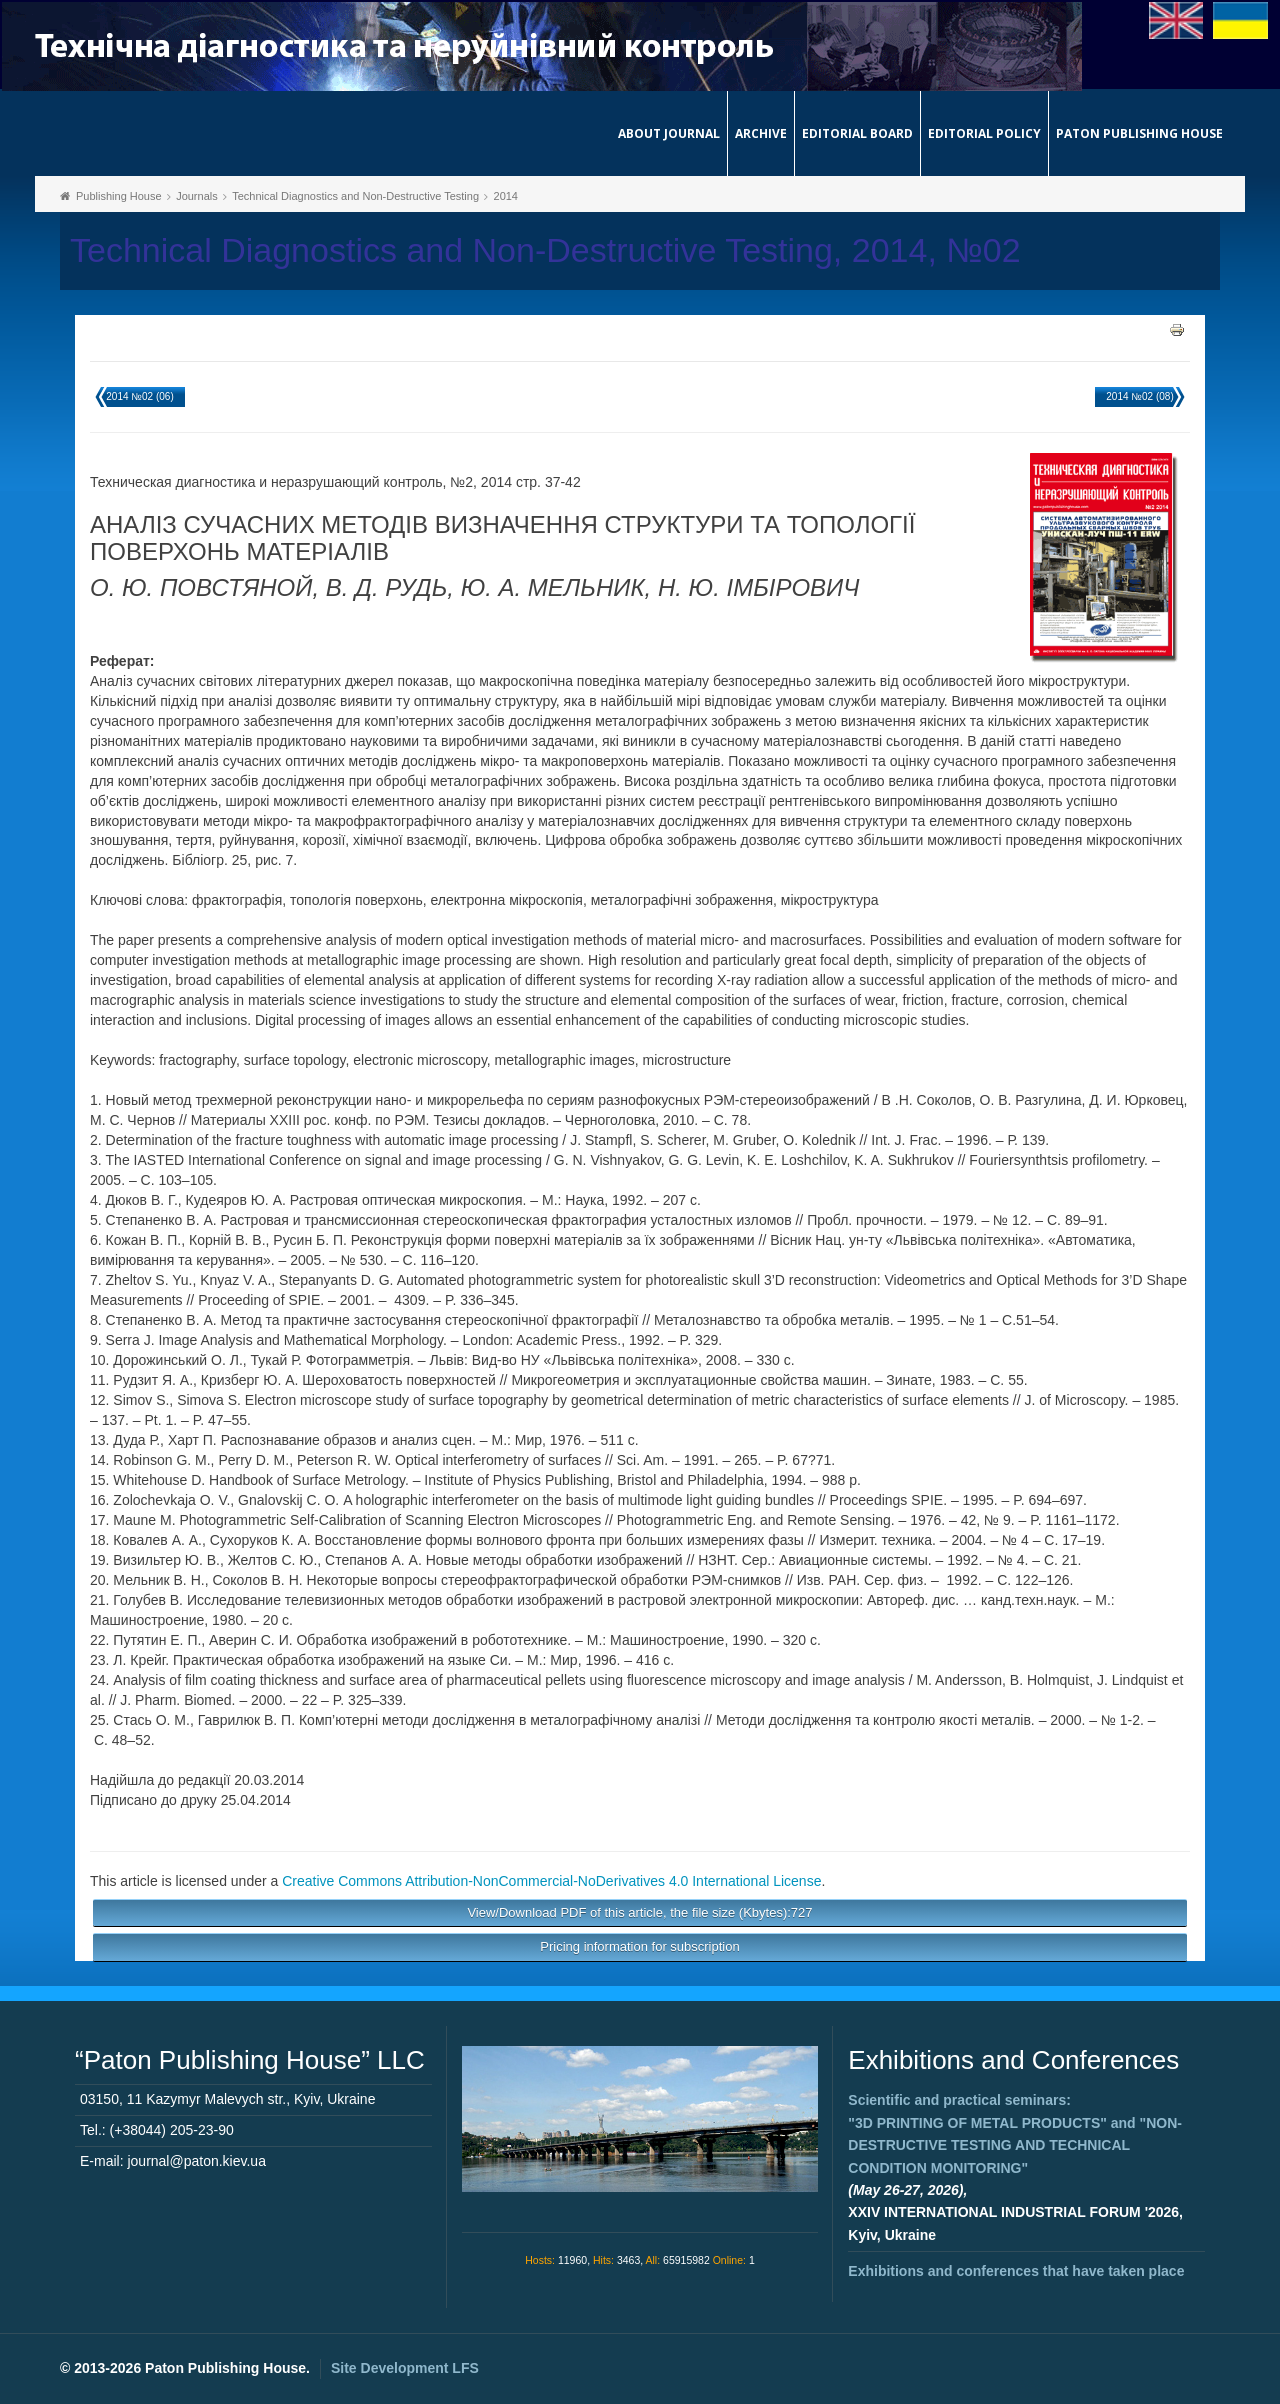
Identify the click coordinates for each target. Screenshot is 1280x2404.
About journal (669, 133)
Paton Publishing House (1139, 133)
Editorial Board (857, 133)
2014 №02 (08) (1139, 396)
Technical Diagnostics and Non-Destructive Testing (355, 196)
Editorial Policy (984, 133)
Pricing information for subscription (639, 1946)
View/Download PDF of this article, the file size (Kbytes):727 (639, 1912)
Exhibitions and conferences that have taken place (1016, 2271)
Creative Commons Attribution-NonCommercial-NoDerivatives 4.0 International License (551, 1881)
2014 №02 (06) (139, 396)
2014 (506, 196)
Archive (761, 133)
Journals (197, 196)
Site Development (405, 2368)
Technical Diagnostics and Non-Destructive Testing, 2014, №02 (545, 250)
